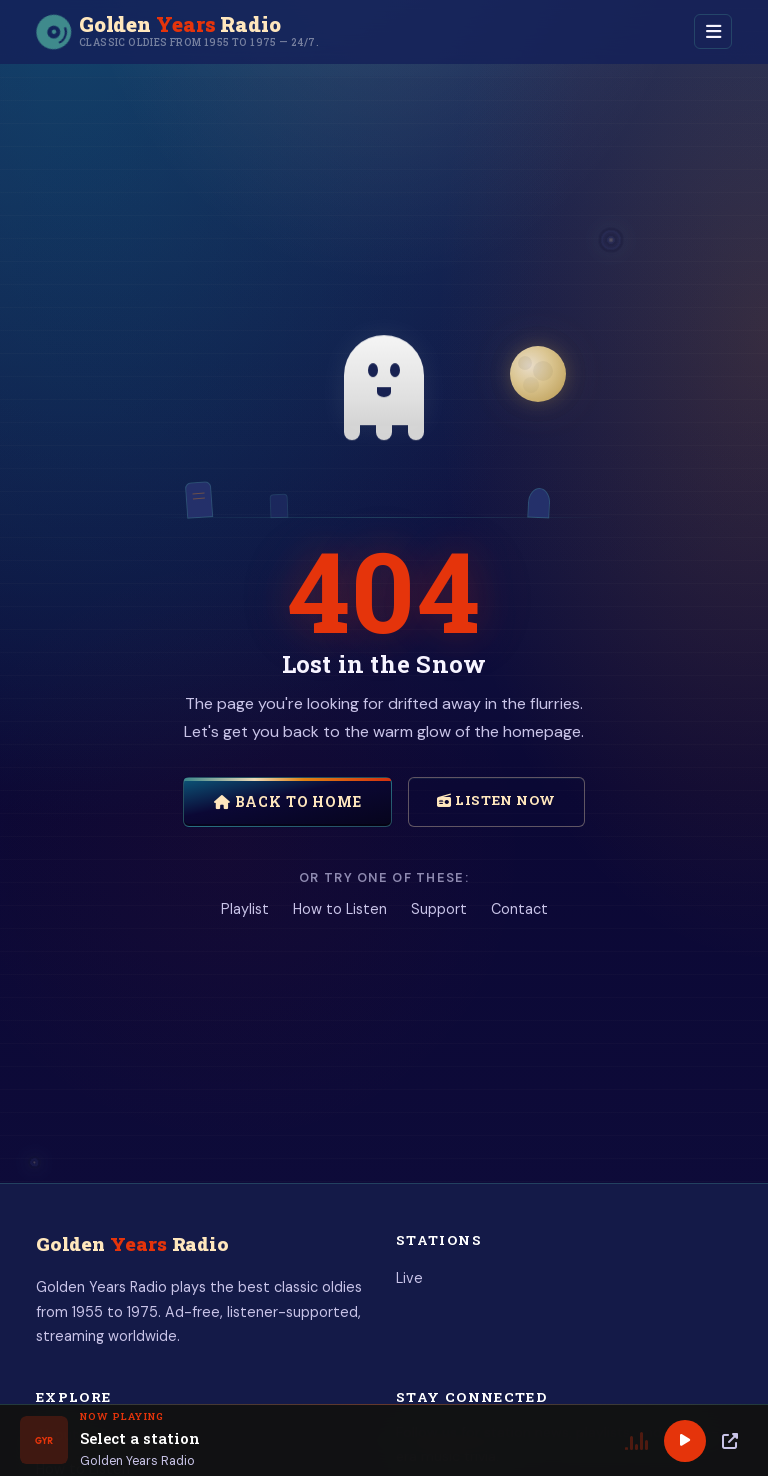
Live (409, 1278)
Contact (519, 909)
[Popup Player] (730, 1441)
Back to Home (288, 801)
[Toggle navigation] (713, 31)
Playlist (245, 909)
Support (439, 909)
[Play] (685, 1441)
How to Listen (340, 909)
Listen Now (496, 800)
